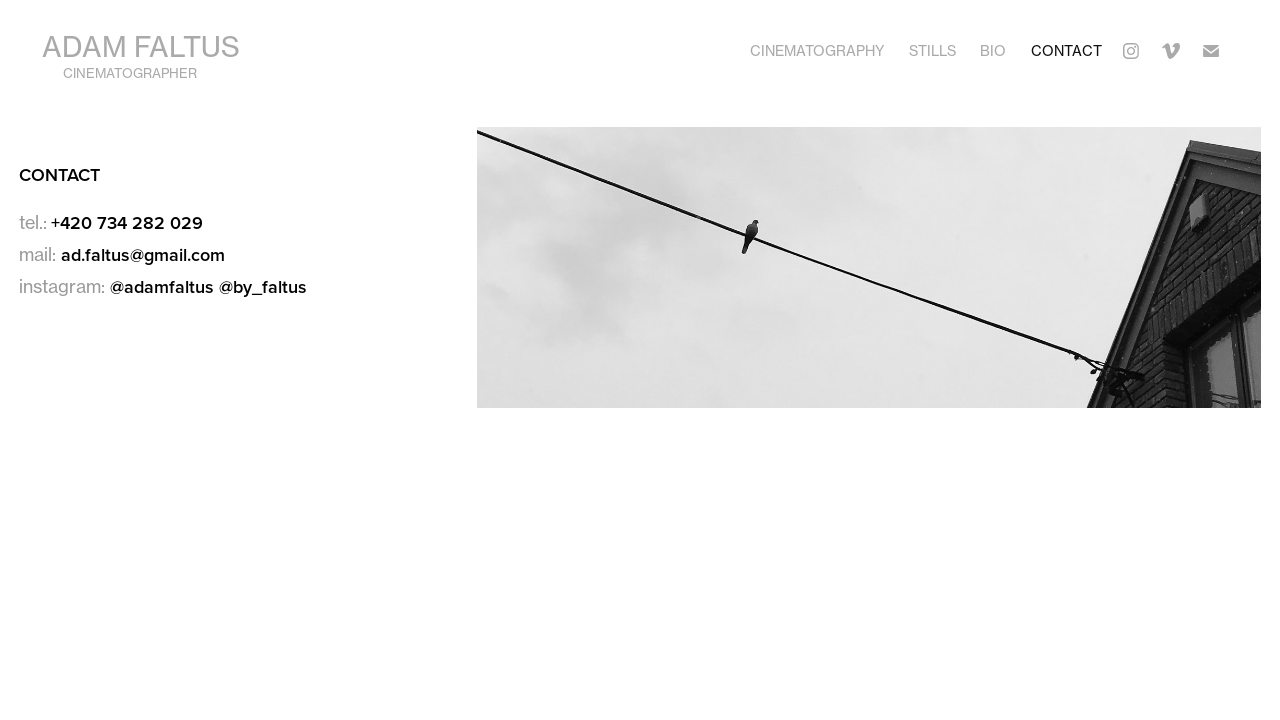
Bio (993, 50)
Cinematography (817, 50)
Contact (1066, 50)
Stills (932, 50)
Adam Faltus (141, 47)
